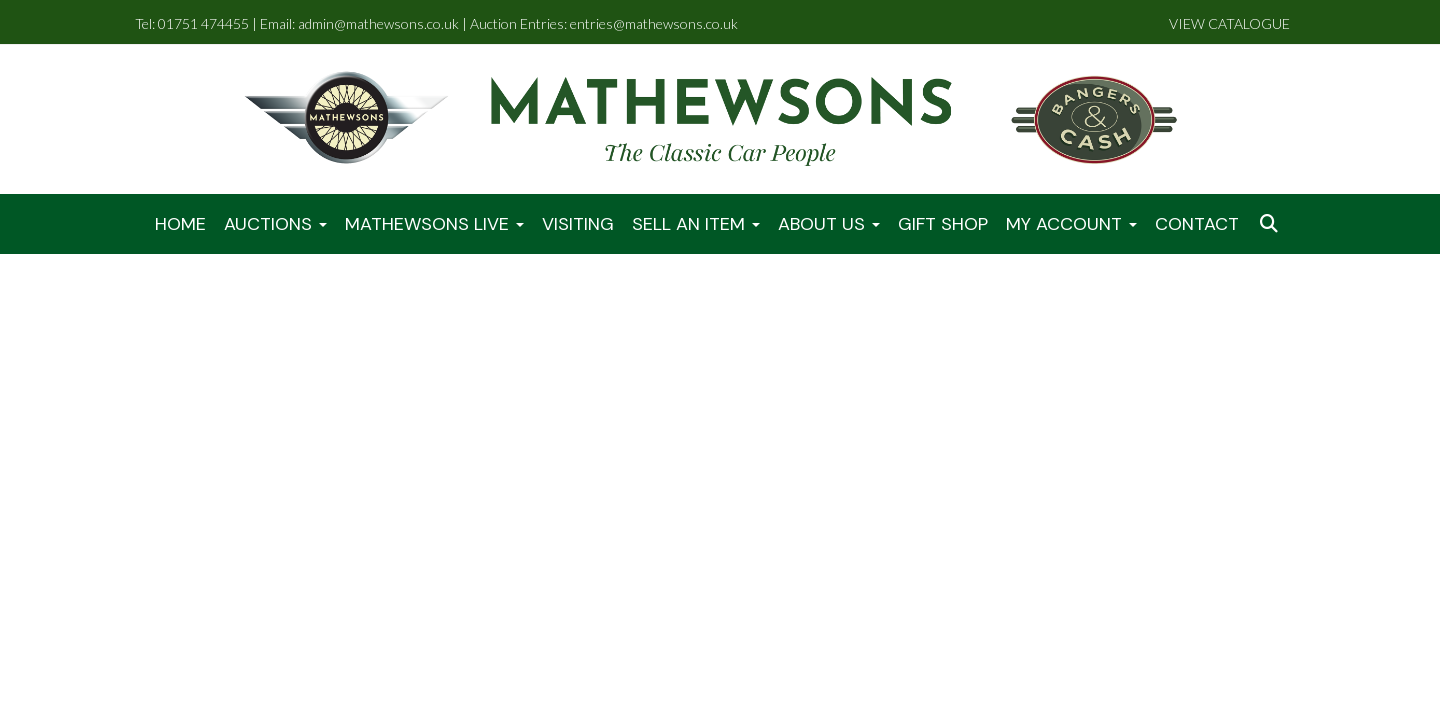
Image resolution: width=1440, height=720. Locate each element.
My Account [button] (1071, 224)
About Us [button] (829, 224)
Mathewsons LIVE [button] (434, 224)
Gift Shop (943, 224)
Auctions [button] (275, 224)
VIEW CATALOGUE (1229, 23)
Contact (1197, 224)
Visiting (578, 224)
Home (180, 224)
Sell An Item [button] (696, 224)
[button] (1271, 224)
